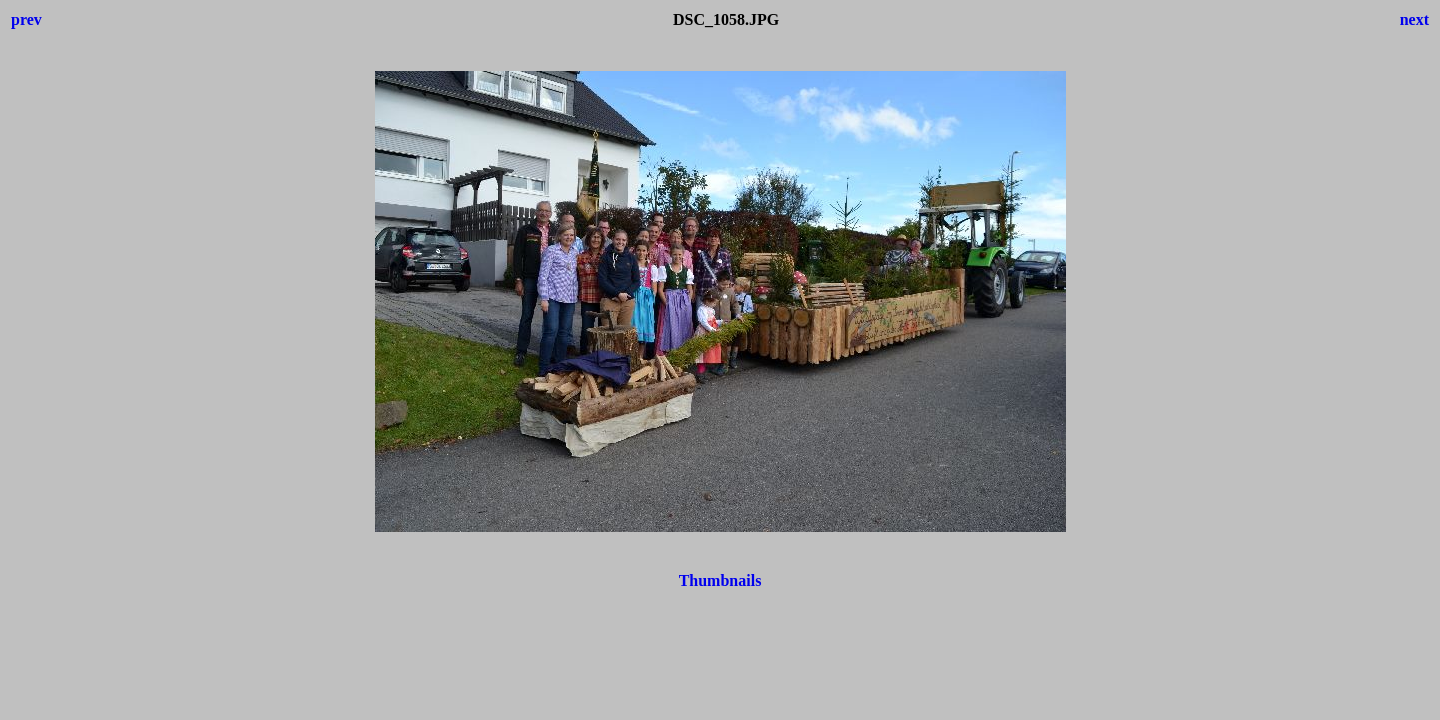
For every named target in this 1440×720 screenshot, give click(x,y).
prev (26, 19)
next (1414, 19)
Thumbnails (720, 580)
